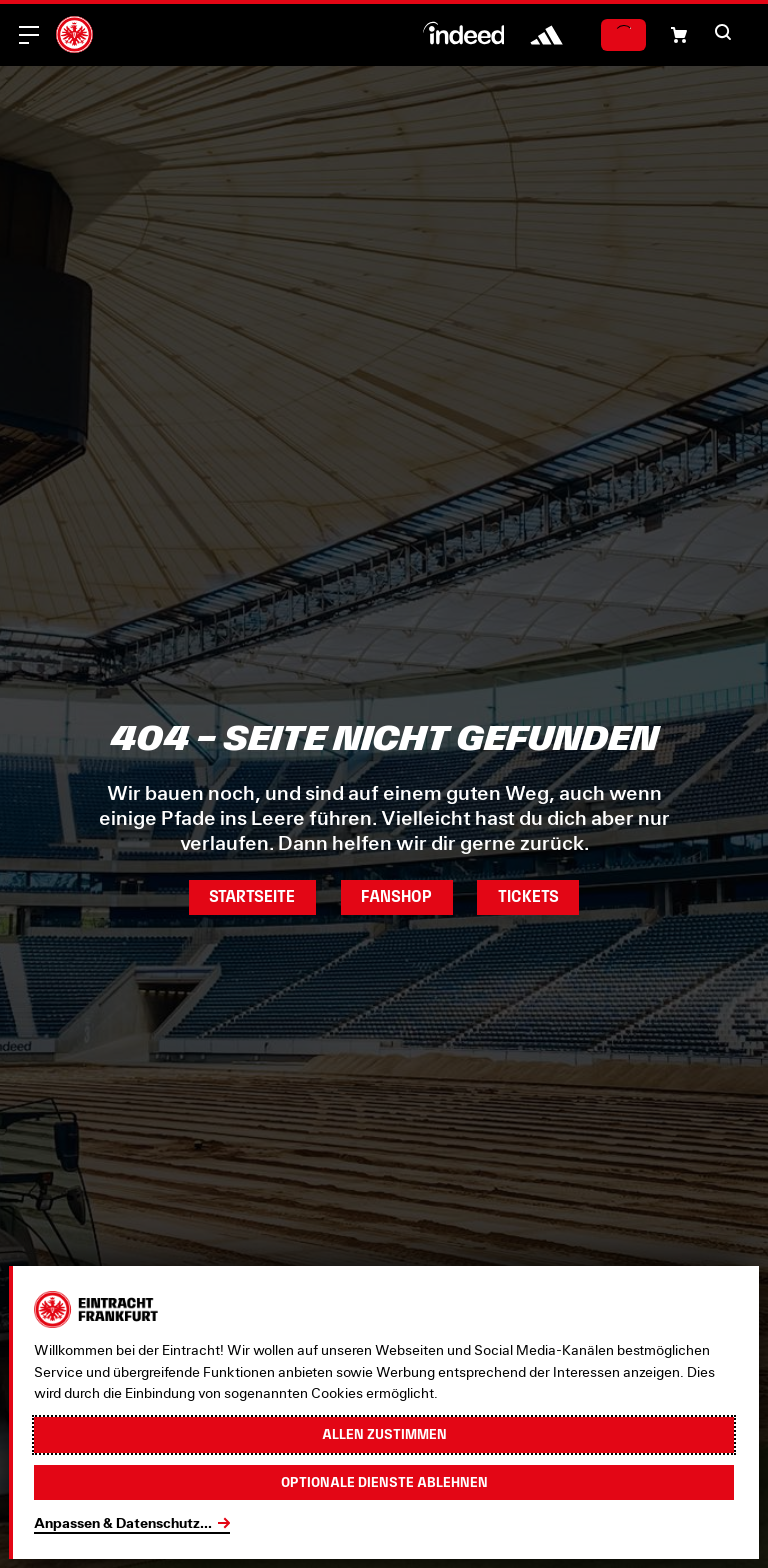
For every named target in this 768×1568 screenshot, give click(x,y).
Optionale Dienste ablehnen (384, 1482)
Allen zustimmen (384, 1434)
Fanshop (396, 896)
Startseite (252, 896)
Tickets (528, 896)
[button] (679, 35)
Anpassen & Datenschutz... (123, 1523)
